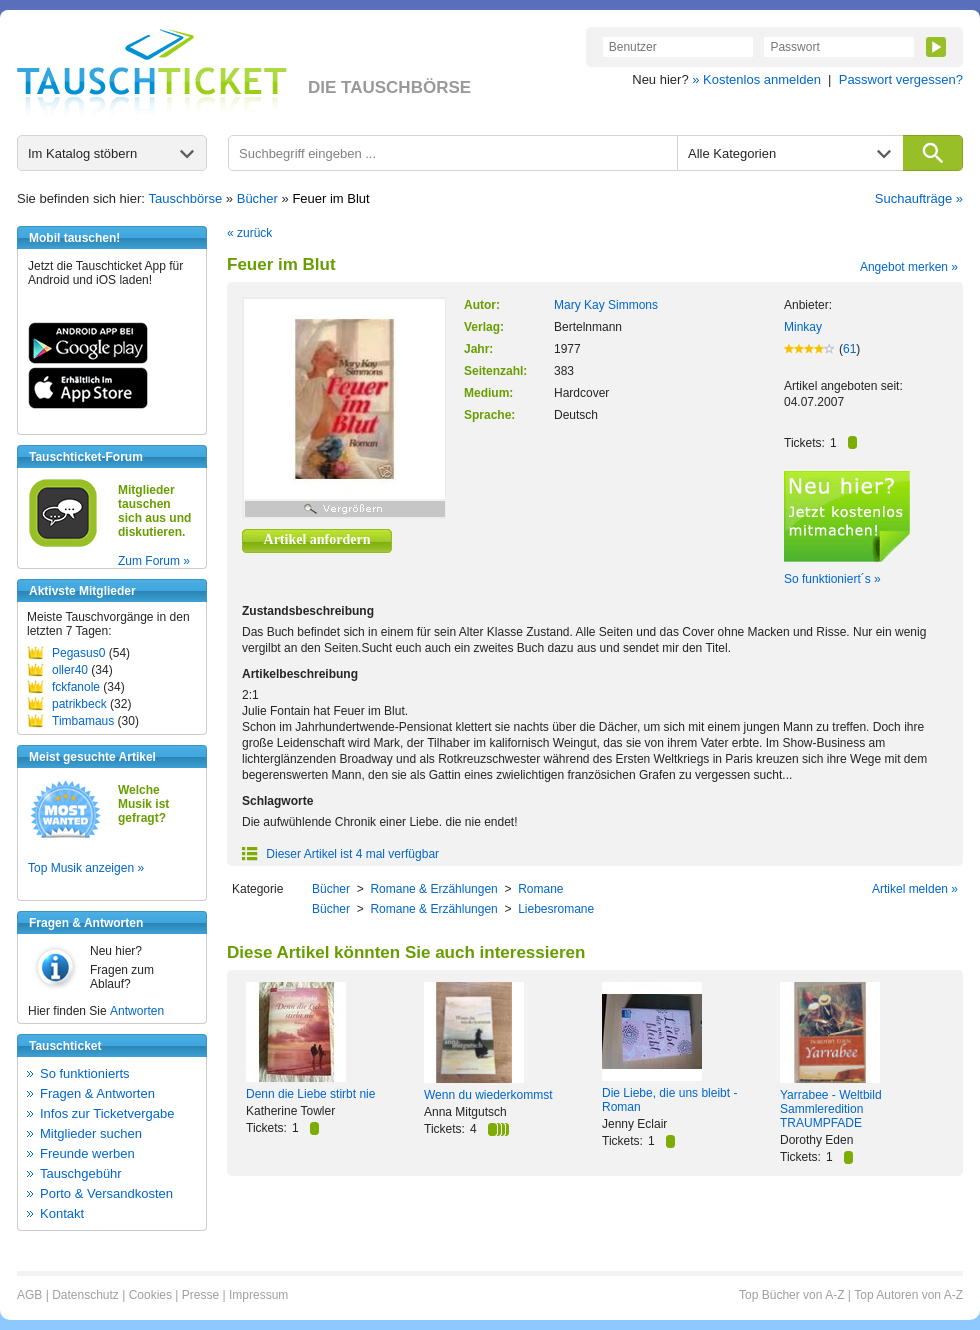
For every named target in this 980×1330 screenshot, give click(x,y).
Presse (200, 1295)
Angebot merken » (909, 267)
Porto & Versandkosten (106, 1193)
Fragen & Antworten (97, 1093)
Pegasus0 (78, 653)
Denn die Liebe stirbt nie (310, 1094)
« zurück (249, 233)
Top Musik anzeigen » (86, 868)
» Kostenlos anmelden (756, 79)
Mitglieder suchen (91, 1133)
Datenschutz (85, 1295)
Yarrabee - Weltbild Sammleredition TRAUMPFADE (831, 1109)
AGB (29, 1295)
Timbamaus (83, 721)
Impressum (258, 1295)
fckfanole (76, 687)
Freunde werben (87, 1153)
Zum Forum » (154, 561)
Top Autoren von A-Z (908, 1295)
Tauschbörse (186, 198)
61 (849, 349)
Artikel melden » (915, 889)
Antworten (137, 1011)
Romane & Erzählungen (433, 889)
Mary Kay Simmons (606, 305)
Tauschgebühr (81, 1173)
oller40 (70, 670)
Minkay (803, 327)
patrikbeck (79, 704)
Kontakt (62, 1213)
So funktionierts (85, 1073)
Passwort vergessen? (901, 79)
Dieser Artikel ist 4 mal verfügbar (340, 854)
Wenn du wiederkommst (488, 1095)
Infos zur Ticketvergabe (107, 1113)
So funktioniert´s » (832, 579)
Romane (540, 889)
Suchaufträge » (919, 198)
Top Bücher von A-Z (791, 1295)
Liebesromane (556, 909)
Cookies (150, 1295)
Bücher (257, 198)
